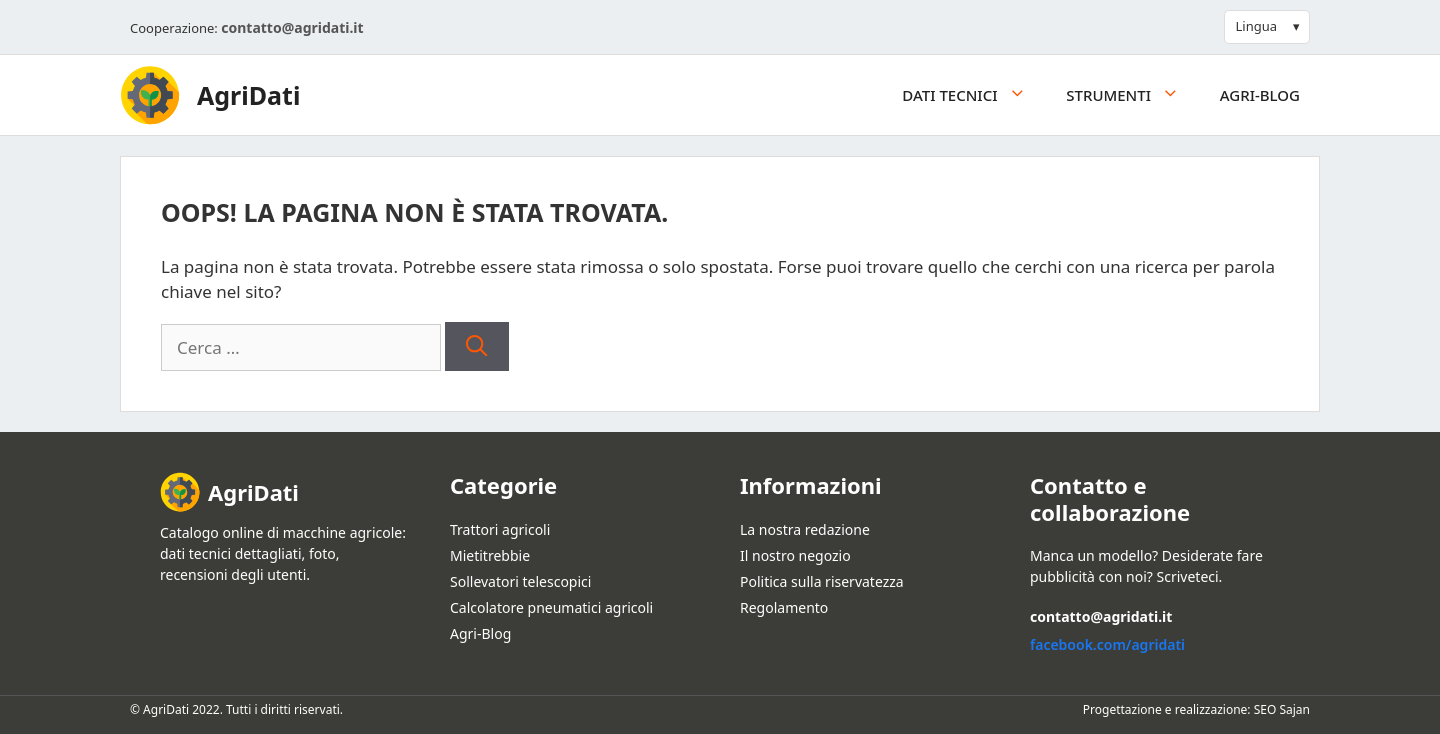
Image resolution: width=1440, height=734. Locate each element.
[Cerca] (476, 347)
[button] (1022, 95)
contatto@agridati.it (292, 27)
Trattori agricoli (500, 529)
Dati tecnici (974, 95)
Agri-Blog (1260, 95)
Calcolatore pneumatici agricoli (551, 607)
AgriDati (248, 95)
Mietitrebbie (490, 555)
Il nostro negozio (795, 555)
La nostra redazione (805, 529)
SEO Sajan (1282, 709)
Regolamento (784, 607)
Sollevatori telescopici (520, 581)
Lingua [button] (1256, 26)
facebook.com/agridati (1107, 644)
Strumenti (1133, 95)
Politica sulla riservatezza (822, 581)
